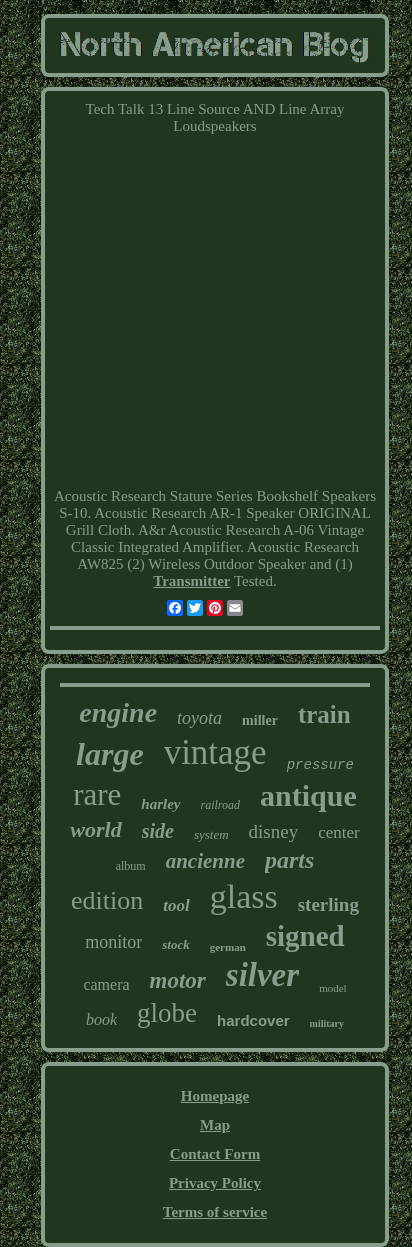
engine (118, 712)
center (339, 832)
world (95, 829)
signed (305, 936)
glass (244, 896)
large (110, 754)
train (324, 714)
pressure (320, 765)
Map (215, 1125)
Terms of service (215, 1212)
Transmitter (191, 581)
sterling (328, 904)
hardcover (253, 1020)
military (327, 1023)
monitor (113, 942)
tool (176, 905)
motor (178, 980)
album (131, 866)
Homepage (215, 1096)
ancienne (205, 861)
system (211, 834)
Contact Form (215, 1154)
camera (106, 984)
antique (308, 795)
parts (289, 860)
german (228, 947)
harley (160, 804)
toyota (199, 718)
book (101, 1019)
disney (274, 831)
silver (262, 975)
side (158, 831)
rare (97, 794)
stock (175, 944)
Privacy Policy (215, 1183)
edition (107, 900)
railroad (221, 805)
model (333, 988)
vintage (215, 752)
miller (260, 720)
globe (167, 1013)
